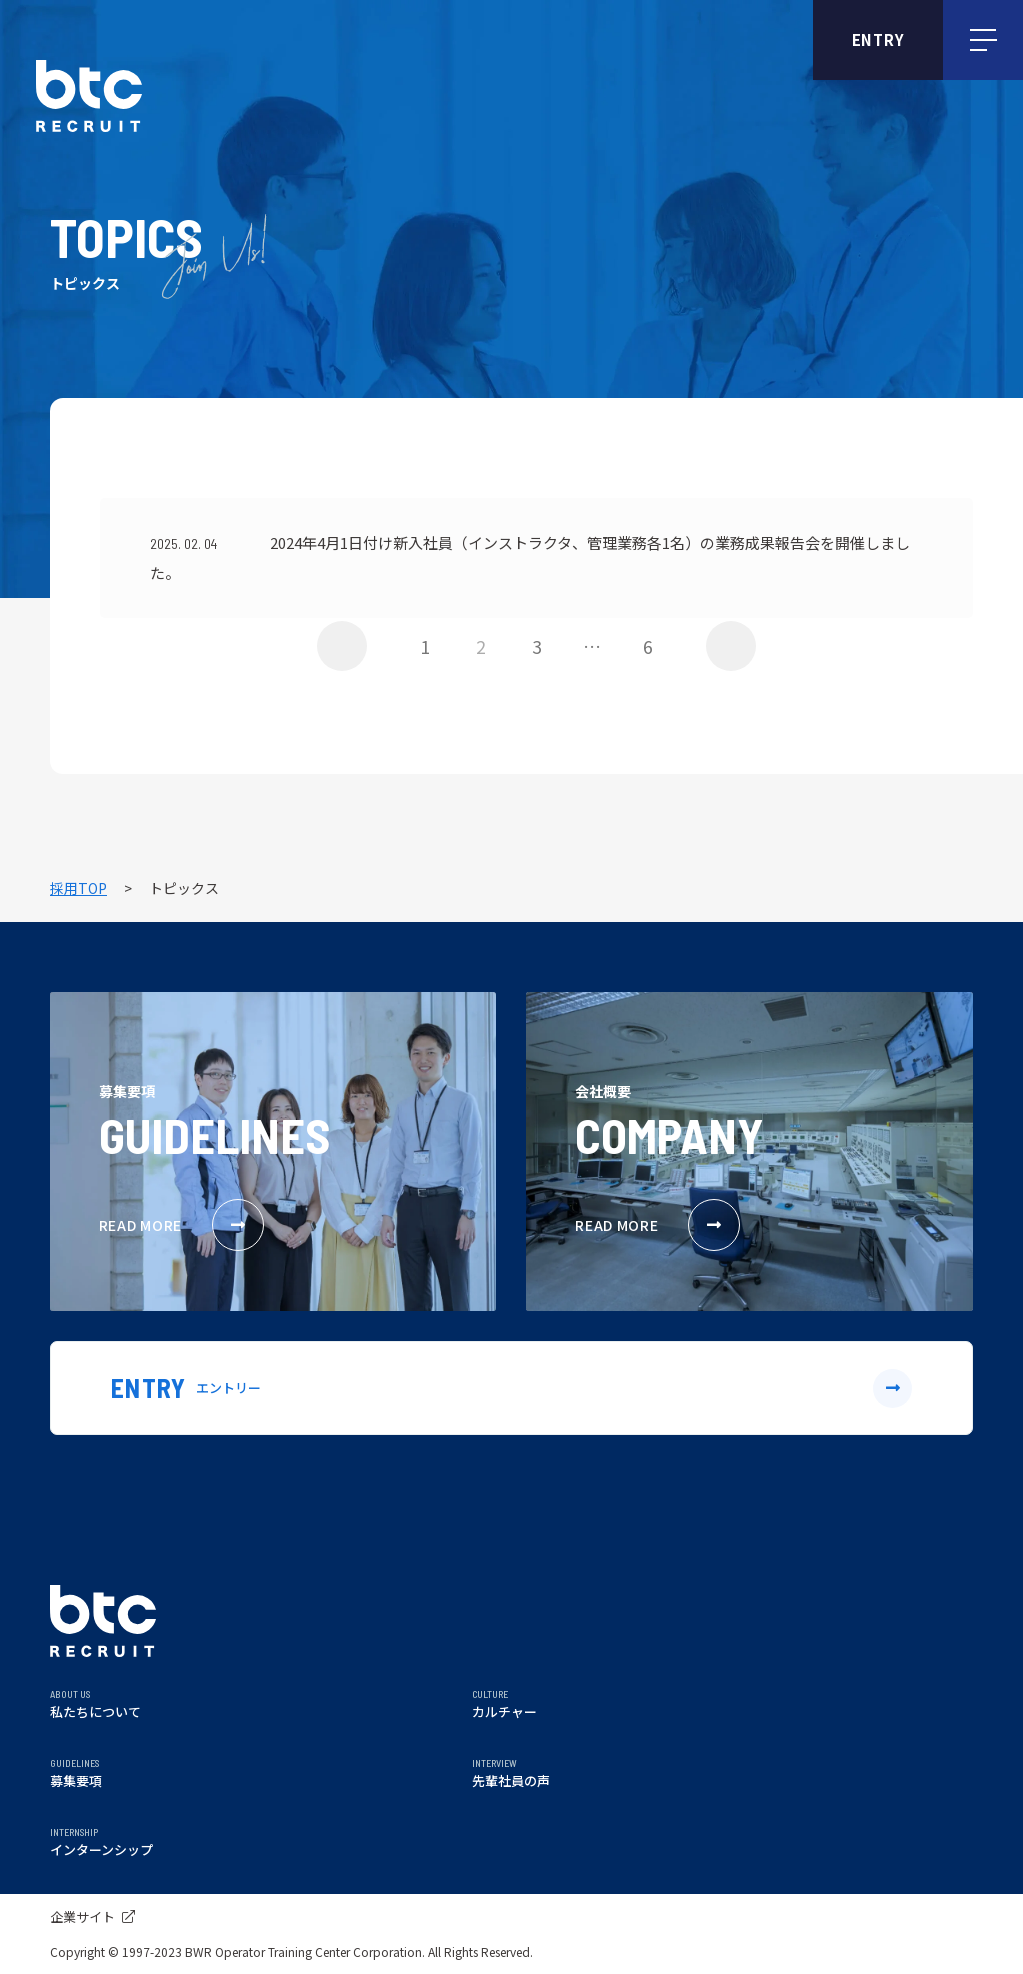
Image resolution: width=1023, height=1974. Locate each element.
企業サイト (92, 1916)
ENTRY (878, 39)
